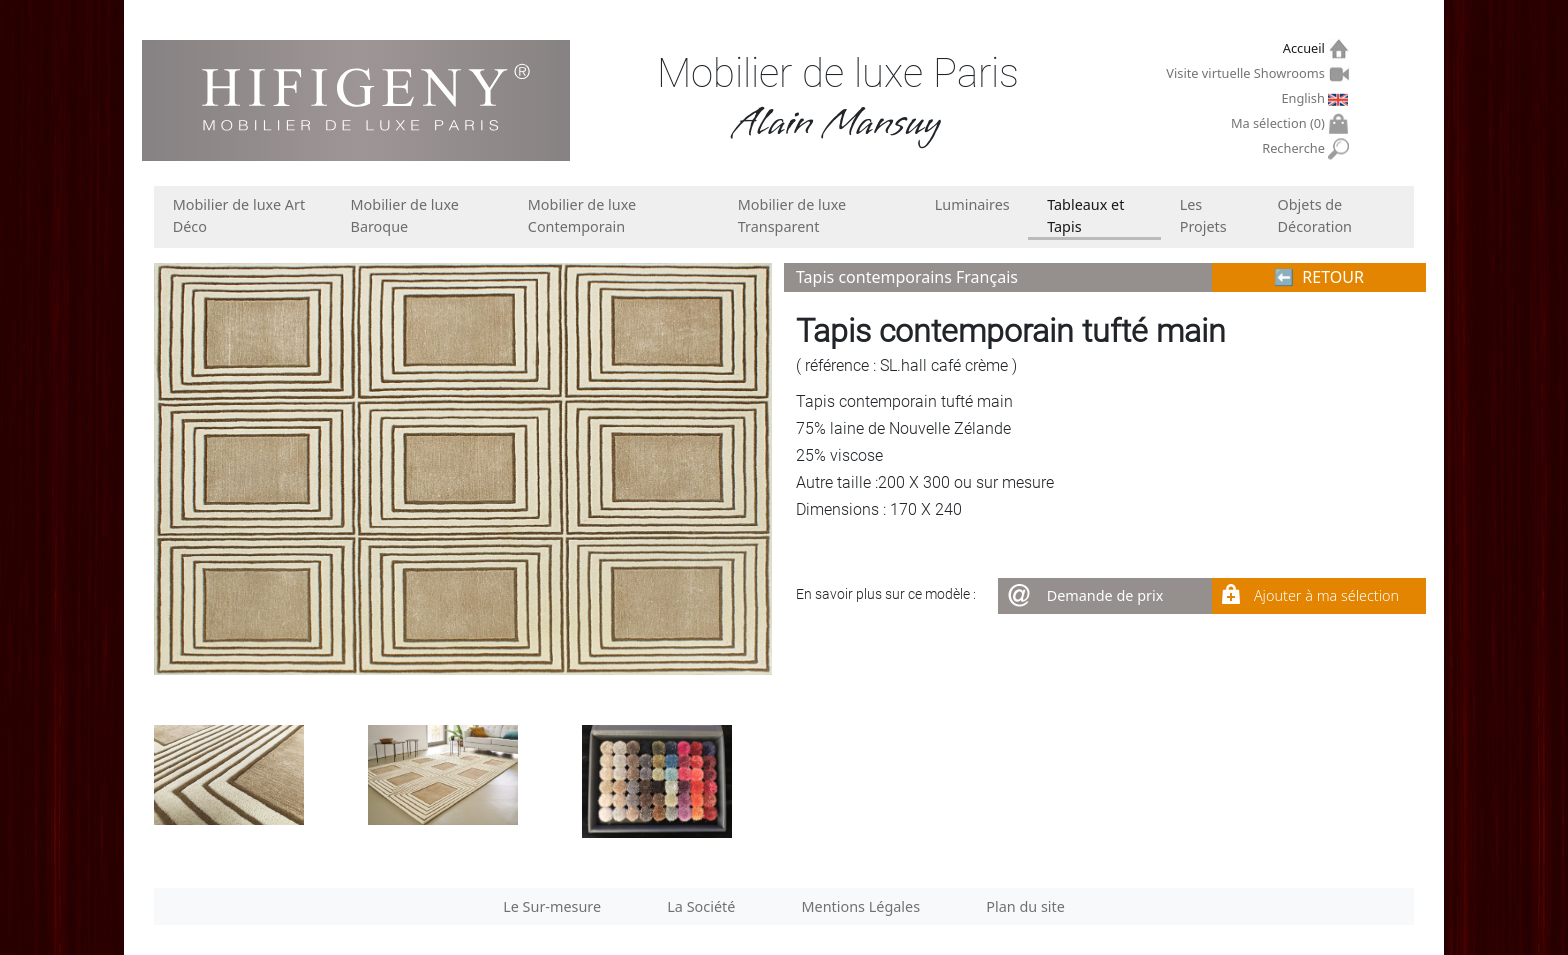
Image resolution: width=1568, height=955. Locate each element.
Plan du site (1025, 906)
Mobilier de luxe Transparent (792, 215)
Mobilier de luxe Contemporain (582, 215)
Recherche (1295, 148)
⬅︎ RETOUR (1319, 277)
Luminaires (972, 204)
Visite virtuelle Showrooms (1247, 73)
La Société (701, 906)
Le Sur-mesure (552, 906)
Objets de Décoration (1315, 215)
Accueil (1306, 48)
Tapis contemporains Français (907, 277)
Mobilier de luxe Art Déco (239, 215)
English (1305, 98)
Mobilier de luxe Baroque (405, 215)
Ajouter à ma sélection (1326, 595)
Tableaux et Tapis (1085, 215)
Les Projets (1203, 215)
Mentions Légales (861, 906)
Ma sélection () (1280, 123)
